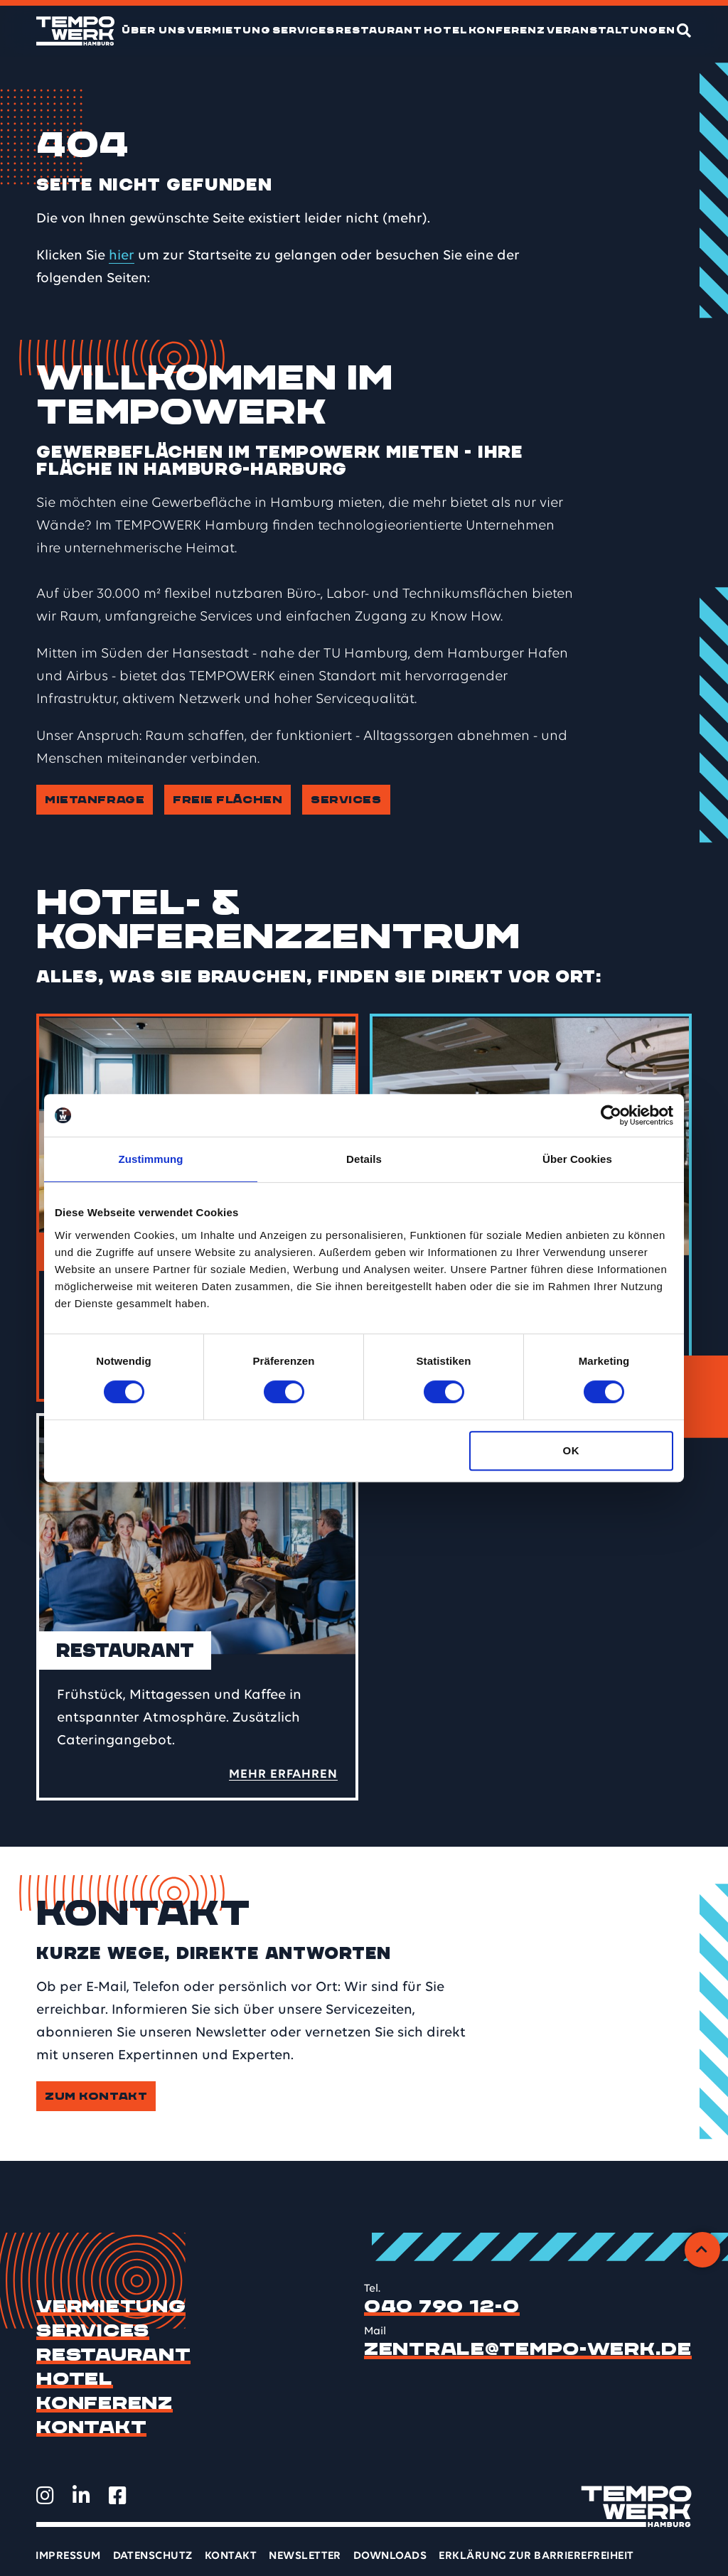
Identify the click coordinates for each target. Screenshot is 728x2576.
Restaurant (379, 30)
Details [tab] (364, 1159)
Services (303, 30)
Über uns (154, 30)
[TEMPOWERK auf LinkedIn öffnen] (81, 2496)
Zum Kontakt (96, 2096)
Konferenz (507, 30)
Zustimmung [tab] (151, 1159)
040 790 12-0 (442, 2306)
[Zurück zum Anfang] (702, 2250)
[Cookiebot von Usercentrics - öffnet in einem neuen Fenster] (611, 1115)
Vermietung (229, 30)
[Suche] (684, 31)
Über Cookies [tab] (577, 1159)
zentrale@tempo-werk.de (528, 2349)
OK (570, 1450)
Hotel (446, 30)
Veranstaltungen (611, 30)
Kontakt (91, 2427)
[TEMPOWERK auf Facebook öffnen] (118, 2496)
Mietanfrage (94, 799)
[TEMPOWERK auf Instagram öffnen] (45, 2496)
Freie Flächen (227, 799)
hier (121, 256)
